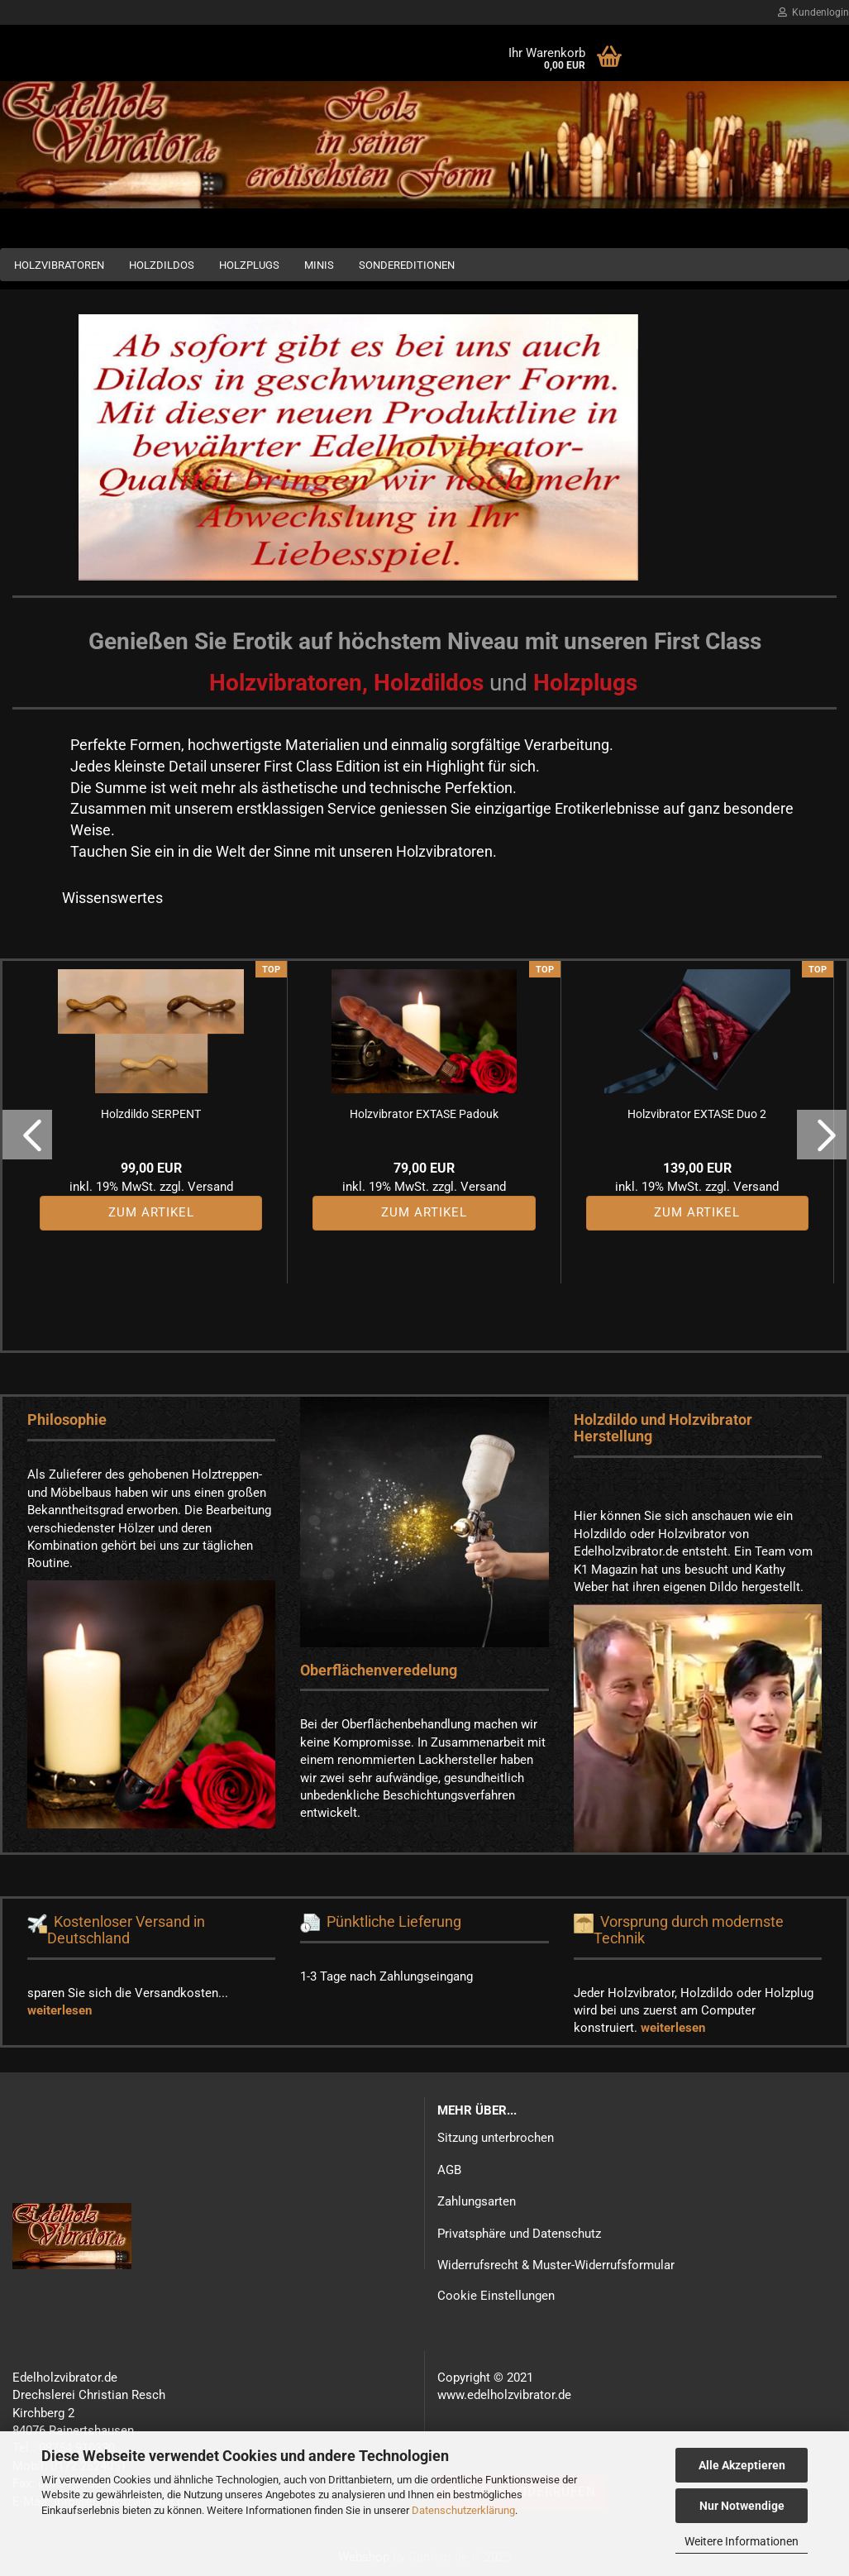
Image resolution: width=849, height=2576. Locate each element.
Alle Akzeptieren (742, 2465)
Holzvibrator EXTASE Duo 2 (696, 1114)
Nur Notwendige (742, 2505)
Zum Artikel (151, 1212)
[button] (27, 1134)
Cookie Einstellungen (496, 2295)
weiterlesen (59, 2010)
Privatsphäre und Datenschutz (519, 2233)
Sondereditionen (407, 265)
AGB (449, 2170)
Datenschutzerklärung (463, 2510)
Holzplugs (249, 265)
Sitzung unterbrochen (495, 2137)
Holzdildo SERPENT (151, 1114)
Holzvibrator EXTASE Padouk (424, 1114)
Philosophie (67, 1419)
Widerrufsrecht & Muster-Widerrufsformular (556, 2265)
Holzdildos (161, 265)
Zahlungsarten (476, 2201)
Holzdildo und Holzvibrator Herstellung (663, 1428)
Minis (319, 265)
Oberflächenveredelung (378, 1670)
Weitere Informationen (741, 2541)
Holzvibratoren (59, 265)
